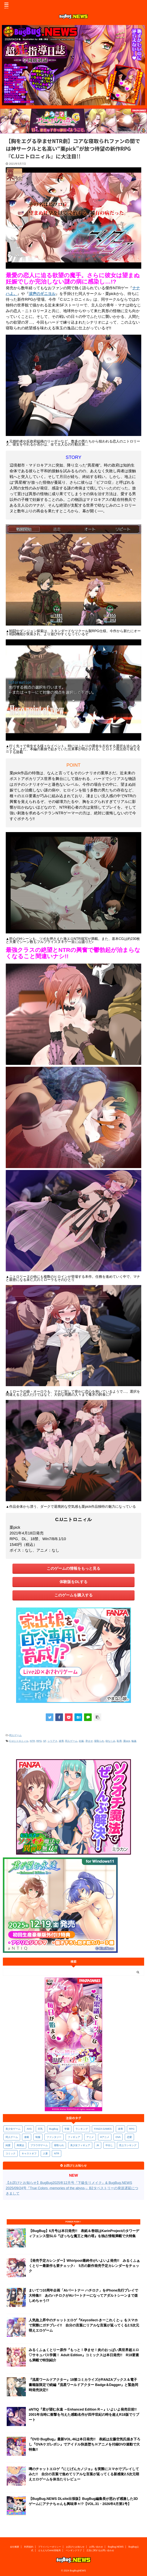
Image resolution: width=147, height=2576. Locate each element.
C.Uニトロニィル (18, 1741)
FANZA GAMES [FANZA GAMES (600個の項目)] (103, 2128)
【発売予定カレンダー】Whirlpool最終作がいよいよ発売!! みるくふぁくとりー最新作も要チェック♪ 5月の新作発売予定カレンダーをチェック (84, 2266)
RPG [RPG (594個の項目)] (131, 2128)
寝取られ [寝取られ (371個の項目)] (59, 2145)
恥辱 (119, 1741)
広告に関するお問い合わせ (100, 2550)
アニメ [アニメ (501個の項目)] (90, 2137)
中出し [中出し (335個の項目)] (109, 2145)
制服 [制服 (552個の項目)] (37, 2137)
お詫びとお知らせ (75, 2546)
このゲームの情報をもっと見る (73, 1568)
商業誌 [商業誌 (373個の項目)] (20, 2145)
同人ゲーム (15, 1735)
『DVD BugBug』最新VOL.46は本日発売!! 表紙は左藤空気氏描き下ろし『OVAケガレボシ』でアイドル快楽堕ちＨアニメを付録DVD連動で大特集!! (84, 2444)
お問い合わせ (96, 2546)
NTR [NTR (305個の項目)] (56, 2153)
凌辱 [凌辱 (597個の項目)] (120, 2128)
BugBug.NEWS (116, 2546)
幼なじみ (110, 1741)
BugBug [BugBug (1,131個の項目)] (53, 2128)
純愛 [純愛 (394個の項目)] (8, 2145)
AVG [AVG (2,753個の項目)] (29, 2128)
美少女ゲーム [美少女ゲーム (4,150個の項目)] (13, 2128)
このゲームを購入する (73, 1595)
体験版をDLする (74, 1582)
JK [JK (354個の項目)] (97, 2145)
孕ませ (89, 1741)
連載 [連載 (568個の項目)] (26, 2137)
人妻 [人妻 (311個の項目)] (45, 2153)
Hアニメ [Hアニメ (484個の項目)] (104, 2137)
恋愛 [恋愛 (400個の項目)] (129, 2137)
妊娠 (81, 1741)
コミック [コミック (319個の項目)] (11, 2153)
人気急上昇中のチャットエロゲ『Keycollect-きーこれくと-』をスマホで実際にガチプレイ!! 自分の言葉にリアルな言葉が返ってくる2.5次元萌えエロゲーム (84, 2325)
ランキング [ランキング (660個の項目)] (81, 2128)
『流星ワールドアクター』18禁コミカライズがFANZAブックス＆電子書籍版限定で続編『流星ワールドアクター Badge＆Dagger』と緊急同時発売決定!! (83, 2385)
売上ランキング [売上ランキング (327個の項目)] (127, 2145)
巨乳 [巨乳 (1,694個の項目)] (40, 2128)
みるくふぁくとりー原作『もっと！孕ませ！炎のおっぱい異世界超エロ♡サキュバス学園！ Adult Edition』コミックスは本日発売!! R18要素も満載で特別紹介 (84, 2355)
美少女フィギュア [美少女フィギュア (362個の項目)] (80, 2145)
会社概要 (14, 2546)
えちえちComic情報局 (49, 2550)
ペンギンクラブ (74, 2550)
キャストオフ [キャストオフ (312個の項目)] (29, 2153)
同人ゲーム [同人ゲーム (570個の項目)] (12, 2137)
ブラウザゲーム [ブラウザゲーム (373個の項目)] (39, 2145)
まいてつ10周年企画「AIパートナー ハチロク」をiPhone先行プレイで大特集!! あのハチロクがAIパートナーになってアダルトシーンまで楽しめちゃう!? (83, 2295)
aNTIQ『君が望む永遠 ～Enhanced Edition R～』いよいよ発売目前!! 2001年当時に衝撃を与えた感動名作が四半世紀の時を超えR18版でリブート (84, 2415)
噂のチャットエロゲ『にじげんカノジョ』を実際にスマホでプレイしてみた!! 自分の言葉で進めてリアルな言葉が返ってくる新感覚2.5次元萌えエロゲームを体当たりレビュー (84, 2474)
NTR (32, 1741)
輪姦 (133, 1741)
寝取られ (99, 1741)
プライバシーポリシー (49, 2546)
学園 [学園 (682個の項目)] (66, 2128)
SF (44, 1741)
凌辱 (61, 1741)
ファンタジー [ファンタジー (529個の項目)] (54, 2137)
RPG (39, 1741)
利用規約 (28, 2546)
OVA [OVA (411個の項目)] (118, 2137)
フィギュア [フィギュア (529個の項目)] (74, 2137)
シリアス (52, 1741)
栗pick (126, 1741)
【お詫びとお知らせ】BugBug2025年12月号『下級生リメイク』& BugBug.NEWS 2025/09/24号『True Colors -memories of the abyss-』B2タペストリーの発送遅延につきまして (72, 2188)
